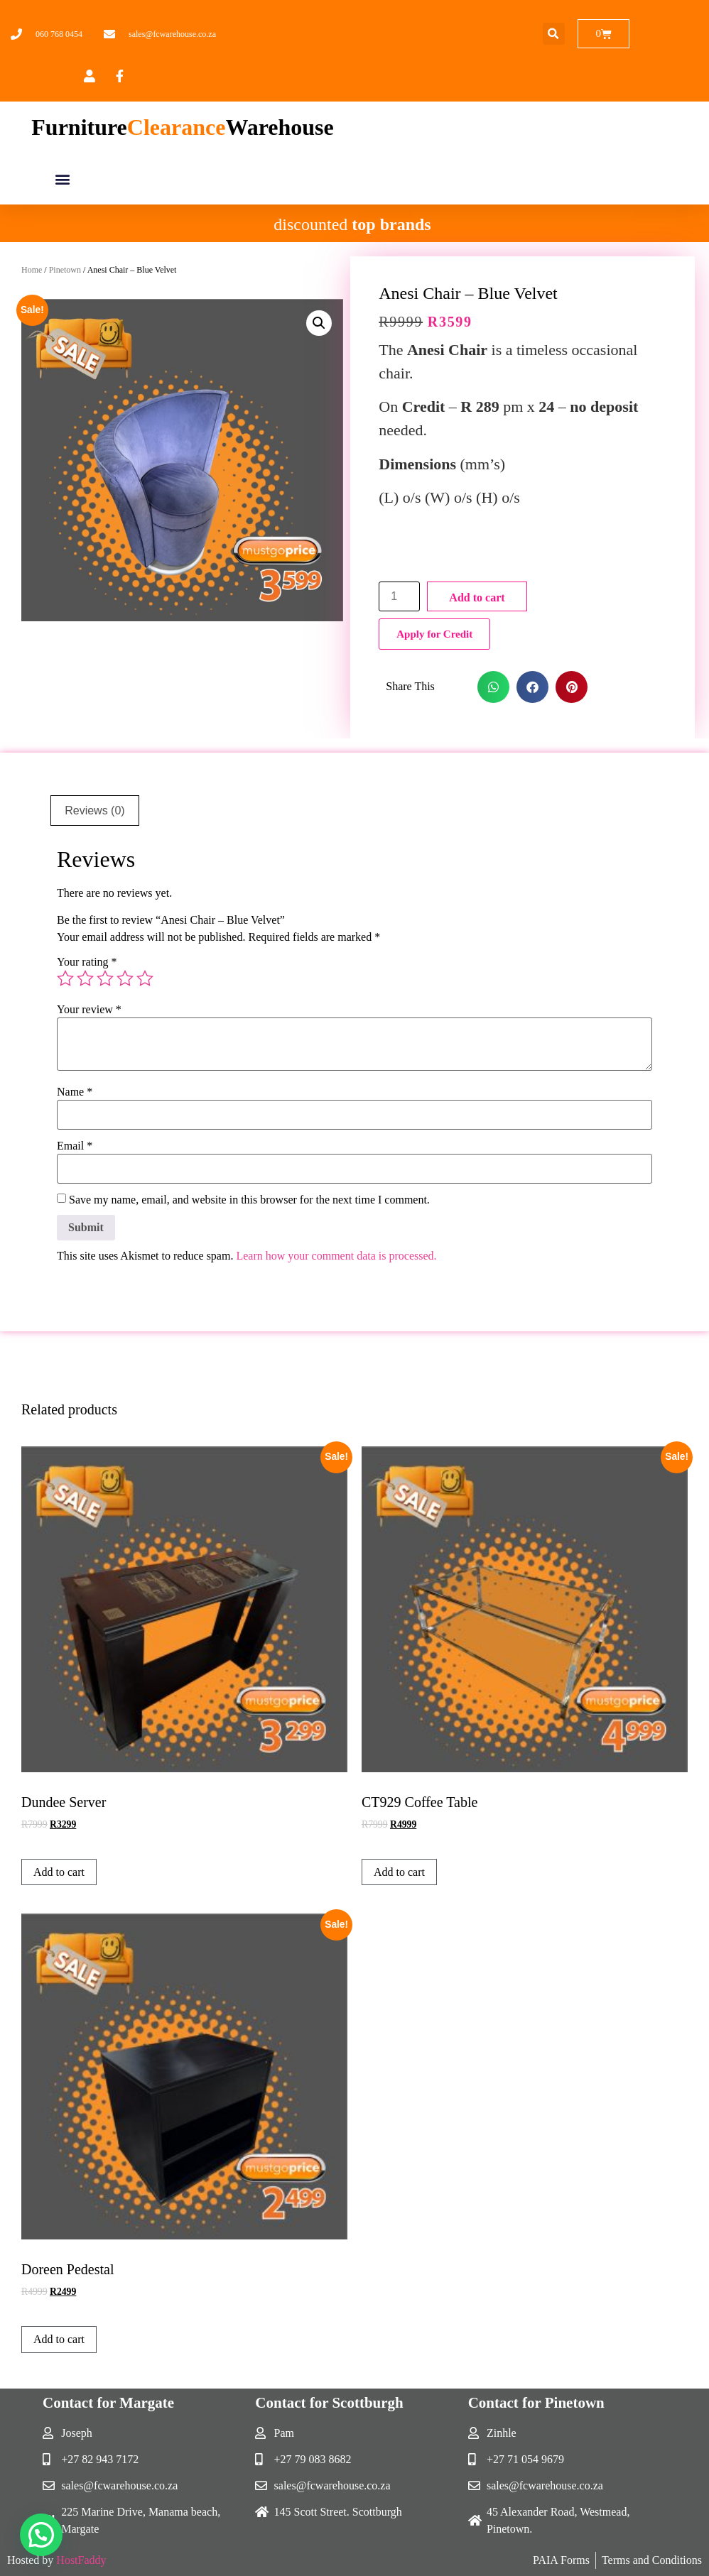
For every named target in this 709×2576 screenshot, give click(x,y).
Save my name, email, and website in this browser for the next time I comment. (249, 1200)
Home (31, 270)
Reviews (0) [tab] (94, 810)
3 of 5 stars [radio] (105, 978)
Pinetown (65, 270)
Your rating (87, 962)
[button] (554, 34)
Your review (89, 1009)
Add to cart (476, 597)
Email (74, 1146)
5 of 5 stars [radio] (144, 978)
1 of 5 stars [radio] (65, 978)
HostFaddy (81, 2560)
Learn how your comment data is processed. (336, 1256)
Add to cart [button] (59, 1872)
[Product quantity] (399, 596)
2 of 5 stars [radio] (85, 978)
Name (74, 1092)
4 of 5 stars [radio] (125, 978)
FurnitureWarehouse (182, 127)
